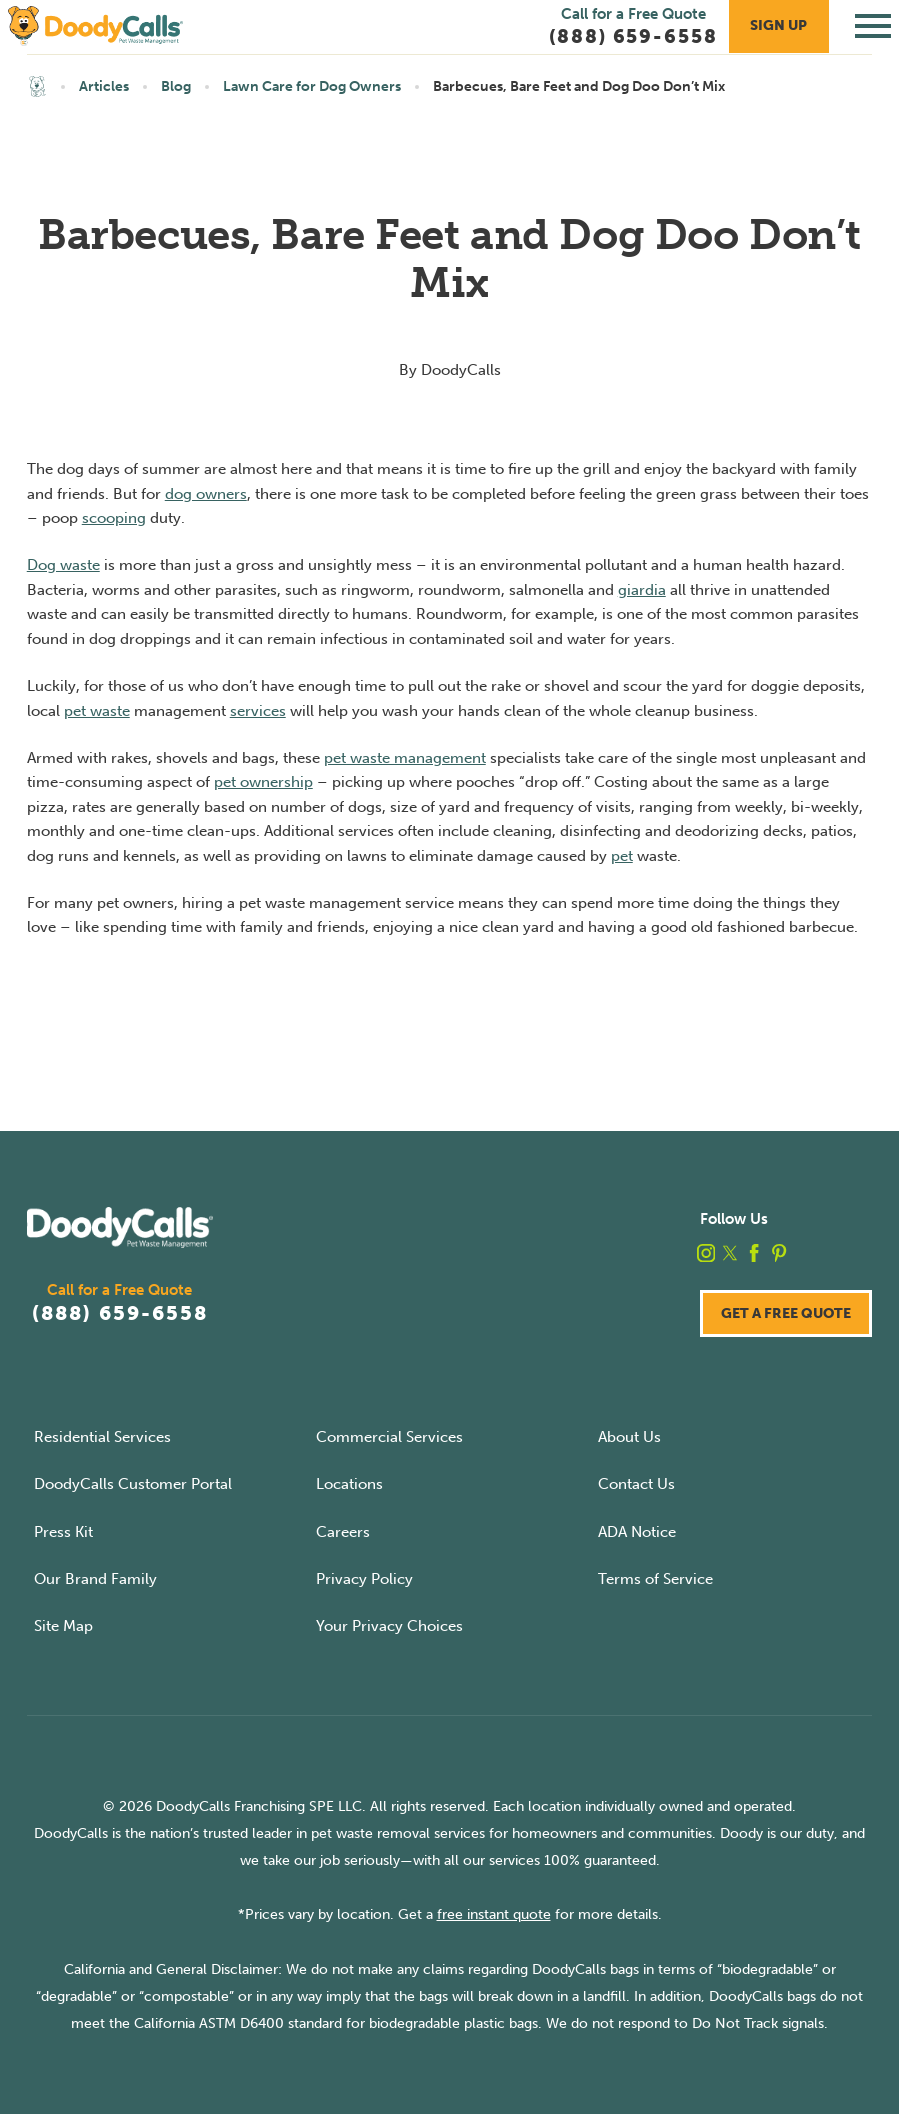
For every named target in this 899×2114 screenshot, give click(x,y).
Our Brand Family (95, 1579)
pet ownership (263, 782)
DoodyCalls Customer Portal (133, 1484)
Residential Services (102, 1437)
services (258, 711)
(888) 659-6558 (119, 1314)
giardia (642, 590)
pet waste (97, 711)
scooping (114, 518)
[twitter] (730, 1253)
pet (622, 856)
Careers (343, 1532)
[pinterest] (779, 1253)
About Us (629, 1437)
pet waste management (405, 758)
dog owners (206, 494)
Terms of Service (655, 1579)
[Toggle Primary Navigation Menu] (873, 26)
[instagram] (706, 1253)
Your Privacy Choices (389, 1626)
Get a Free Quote (786, 1313)
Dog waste (63, 565)
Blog (176, 86)
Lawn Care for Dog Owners (312, 86)
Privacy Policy (364, 1579)
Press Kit (63, 1532)
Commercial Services (389, 1437)
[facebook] (754, 1253)
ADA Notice (637, 1532)
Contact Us (636, 1484)
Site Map (63, 1626)
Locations (349, 1484)
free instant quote (494, 1914)
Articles (104, 86)
